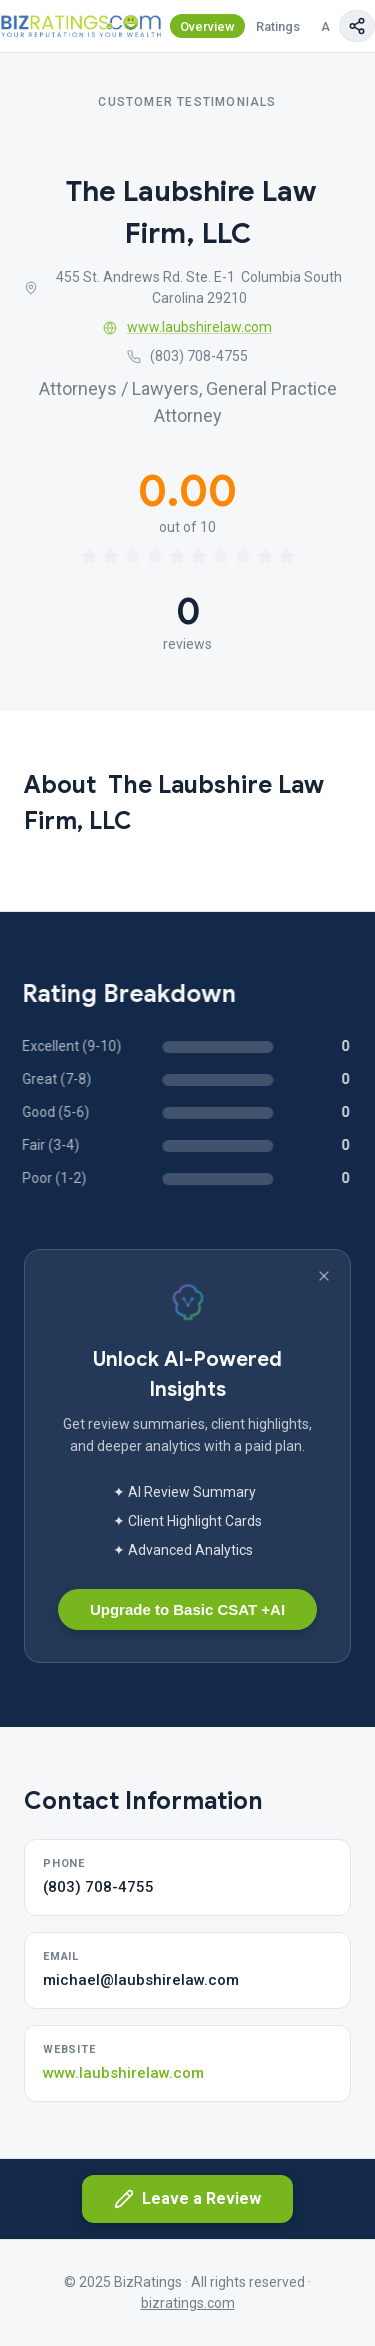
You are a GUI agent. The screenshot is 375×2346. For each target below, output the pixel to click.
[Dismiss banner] (324, 1276)
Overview (207, 26)
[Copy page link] (357, 26)
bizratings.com (188, 2303)
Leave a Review (187, 2199)
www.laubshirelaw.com (187, 327)
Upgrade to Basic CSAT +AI (187, 1609)
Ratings (278, 26)
